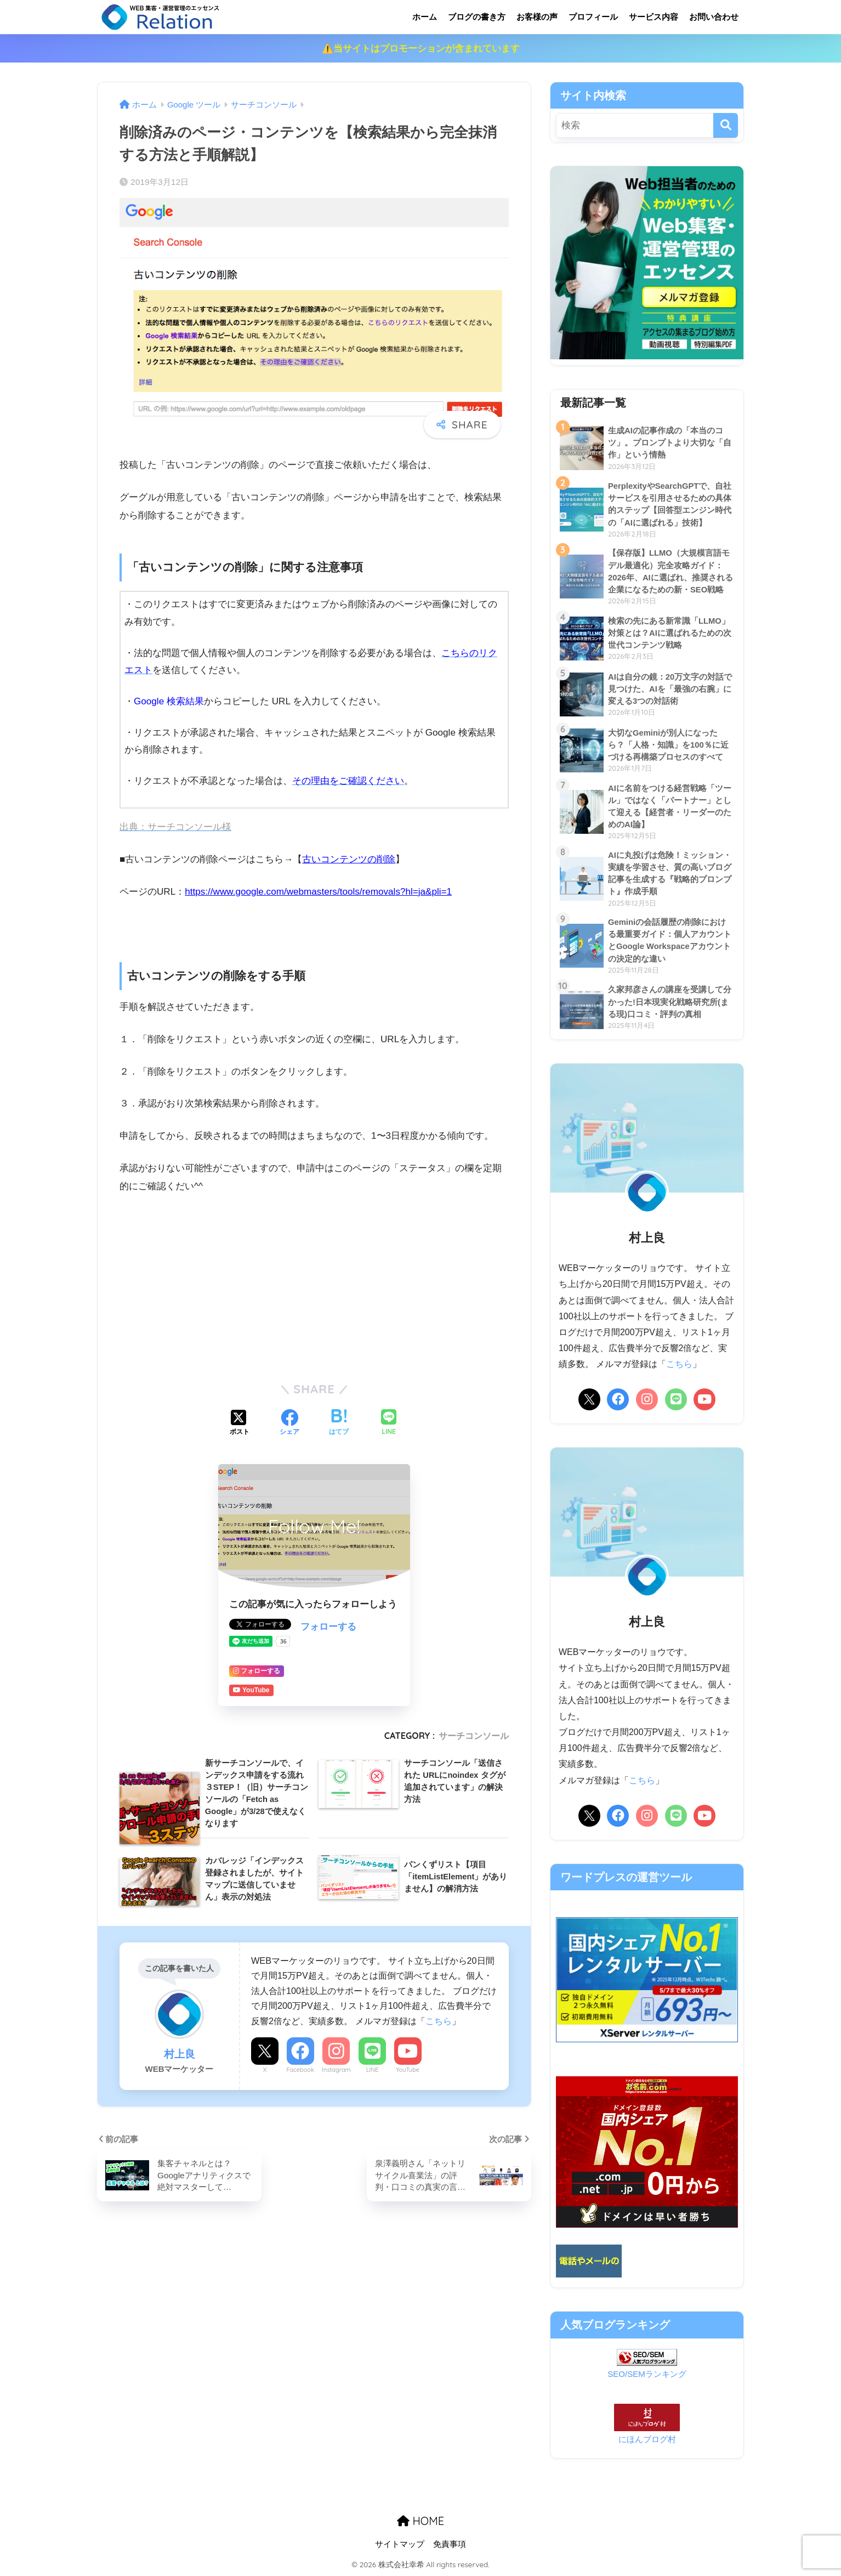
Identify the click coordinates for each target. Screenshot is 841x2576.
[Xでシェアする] (239, 1423)
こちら (438, 2021)
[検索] (725, 125)
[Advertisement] (314, 1286)
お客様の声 (537, 16)
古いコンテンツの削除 (348, 859)
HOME (420, 2521)
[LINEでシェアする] (388, 1423)
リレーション (205, 17)
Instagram (336, 2070)
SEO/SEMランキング (646, 2374)
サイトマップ (399, 2544)
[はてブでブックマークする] (339, 1423)
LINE (372, 2070)
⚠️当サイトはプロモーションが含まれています (421, 48)
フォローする (328, 1627)
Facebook (300, 2070)
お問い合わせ (713, 16)
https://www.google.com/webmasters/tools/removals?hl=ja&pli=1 (318, 891)
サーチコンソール (474, 1735)
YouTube (407, 2070)
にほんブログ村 (647, 2439)
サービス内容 (653, 16)
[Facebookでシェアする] (289, 1423)
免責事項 (449, 2544)
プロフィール (593, 16)
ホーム (424, 16)
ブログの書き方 (476, 16)
